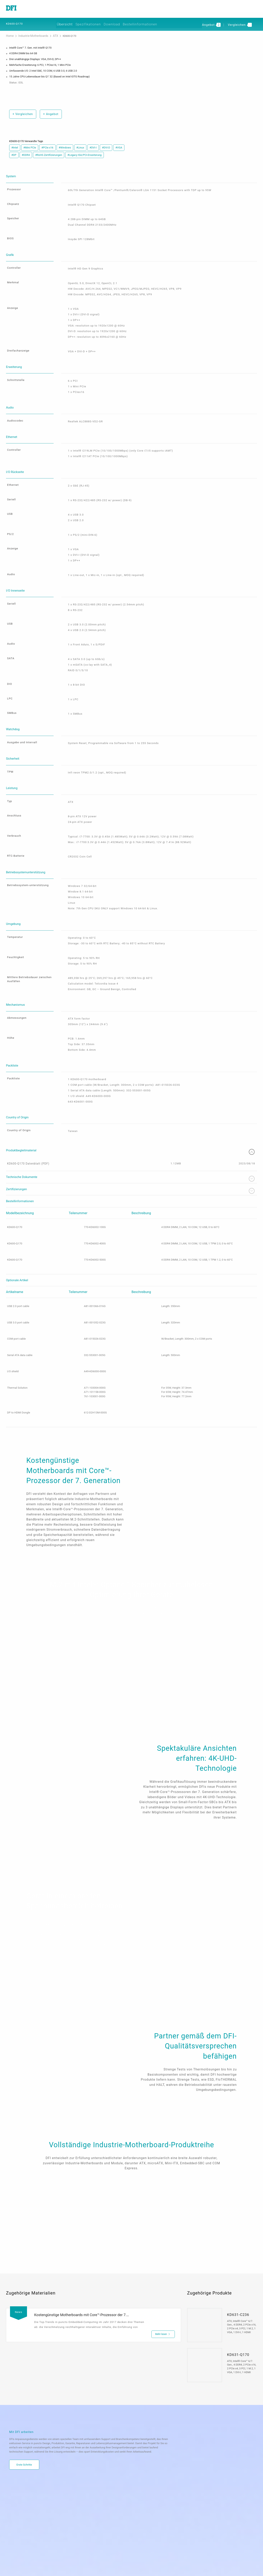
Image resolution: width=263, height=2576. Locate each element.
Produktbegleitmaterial (131, 1114)
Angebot (49, 111)
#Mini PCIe (29, 145)
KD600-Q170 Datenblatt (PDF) (29, 1127)
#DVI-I (93, 145)
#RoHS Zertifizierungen (48, 152)
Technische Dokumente (131, 1143)
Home (9, 33)
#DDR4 (26, 152)
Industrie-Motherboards (30, 33)
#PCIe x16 (47, 145)
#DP (13, 152)
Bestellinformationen (137, 22)
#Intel (14, 145)
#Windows (65, 145)
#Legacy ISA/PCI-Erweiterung (84, 152)
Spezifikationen (87, 22)
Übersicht (65, 22)
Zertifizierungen (131, 1155)
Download (110, 22)
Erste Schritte (24, 2428)
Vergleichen (22, 111)
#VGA (118, 145)
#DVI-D (106, 145)
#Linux (80, 145)
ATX (49, 33)
